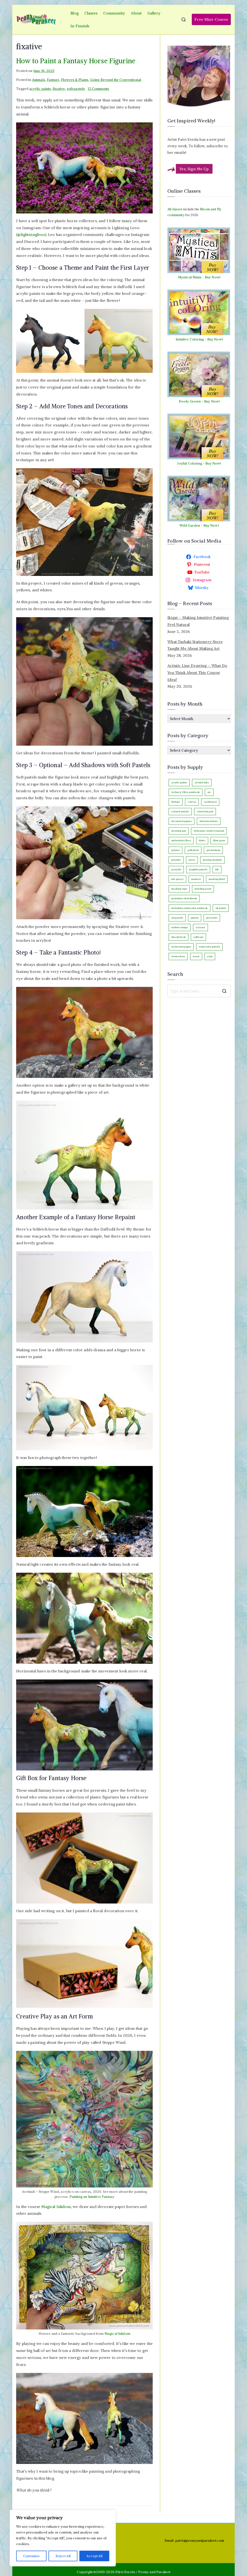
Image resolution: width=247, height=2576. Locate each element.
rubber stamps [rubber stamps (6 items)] (179, 927)
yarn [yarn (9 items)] (210, 956)
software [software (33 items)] (198, 937)
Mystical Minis (189, 277)
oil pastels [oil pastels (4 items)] (177, 917)
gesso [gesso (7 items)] (192, 859)
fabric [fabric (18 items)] (202, 840)
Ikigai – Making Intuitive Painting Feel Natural (197, 621)
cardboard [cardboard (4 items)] (210, 801)
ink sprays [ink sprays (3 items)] (177, 879)
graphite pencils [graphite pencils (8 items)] (198, 869)
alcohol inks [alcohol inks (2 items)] (202, 782)
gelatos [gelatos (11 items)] (175, 850)
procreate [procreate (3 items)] (211, 917)
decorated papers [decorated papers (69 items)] (181, 821)
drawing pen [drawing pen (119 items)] (178, 830)
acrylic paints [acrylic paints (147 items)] (179, 782)
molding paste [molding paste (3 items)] (203, 888)
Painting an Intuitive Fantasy (92, 2196)
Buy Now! (212, 277)
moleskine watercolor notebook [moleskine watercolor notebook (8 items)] (189, 908)
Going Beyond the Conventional (115, 80)
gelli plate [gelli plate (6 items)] (193, 850)
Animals (38, 80)
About (136, 13)
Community (114, 13)
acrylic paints (40, 88)
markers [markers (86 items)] (196, 879)
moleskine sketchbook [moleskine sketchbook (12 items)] (184, 898)
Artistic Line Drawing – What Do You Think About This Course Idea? (197, 672)
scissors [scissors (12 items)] (200, 927)
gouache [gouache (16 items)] (176, 869)
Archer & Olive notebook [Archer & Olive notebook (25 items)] (185, 792)
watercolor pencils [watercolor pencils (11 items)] (209, 946)
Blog (74, 13)
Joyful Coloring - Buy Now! (199, 463)
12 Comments (98, 88)
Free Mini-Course (211, 19)
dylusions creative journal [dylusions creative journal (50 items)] (209, 830)
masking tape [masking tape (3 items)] (179, 888)
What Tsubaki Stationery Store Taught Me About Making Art (195, 645)
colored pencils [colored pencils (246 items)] (180, 811)
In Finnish (79, 25)
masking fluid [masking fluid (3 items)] (217, 879)
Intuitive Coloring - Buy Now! (199, 339)
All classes (174, 209)
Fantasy (53, 80)
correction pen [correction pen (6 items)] (205, 811)
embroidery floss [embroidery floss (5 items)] (181, 840)
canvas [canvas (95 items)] (192, 801)
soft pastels (76, 88)
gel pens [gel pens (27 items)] (176, 859)
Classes (90, 13)
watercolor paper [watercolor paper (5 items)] (181, 946)
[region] (63, 2538)
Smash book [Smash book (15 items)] (178, 937)
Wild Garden (189, 525)
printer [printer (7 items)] (195, 917)
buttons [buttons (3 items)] (175, 801)
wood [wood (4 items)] (196, 956)
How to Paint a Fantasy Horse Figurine (75, 61)
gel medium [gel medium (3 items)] (213, 850)
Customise (31, 2556)
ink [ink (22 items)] (217, 869)
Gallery (153, 13)
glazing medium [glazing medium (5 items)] (212, 859)
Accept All (94, 2556)
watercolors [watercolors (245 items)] (178, 956)
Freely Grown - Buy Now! (199, 401)
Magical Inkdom (55, 2206)
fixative (59, 88)
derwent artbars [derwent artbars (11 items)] (208, 821)
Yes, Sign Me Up (194, 168)
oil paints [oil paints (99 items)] (220, 908)
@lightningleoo (31, 234)
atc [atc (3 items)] (209, 792)
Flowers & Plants (75, 80)
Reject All (63, 2556)
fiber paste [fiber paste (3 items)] (219, 840)
